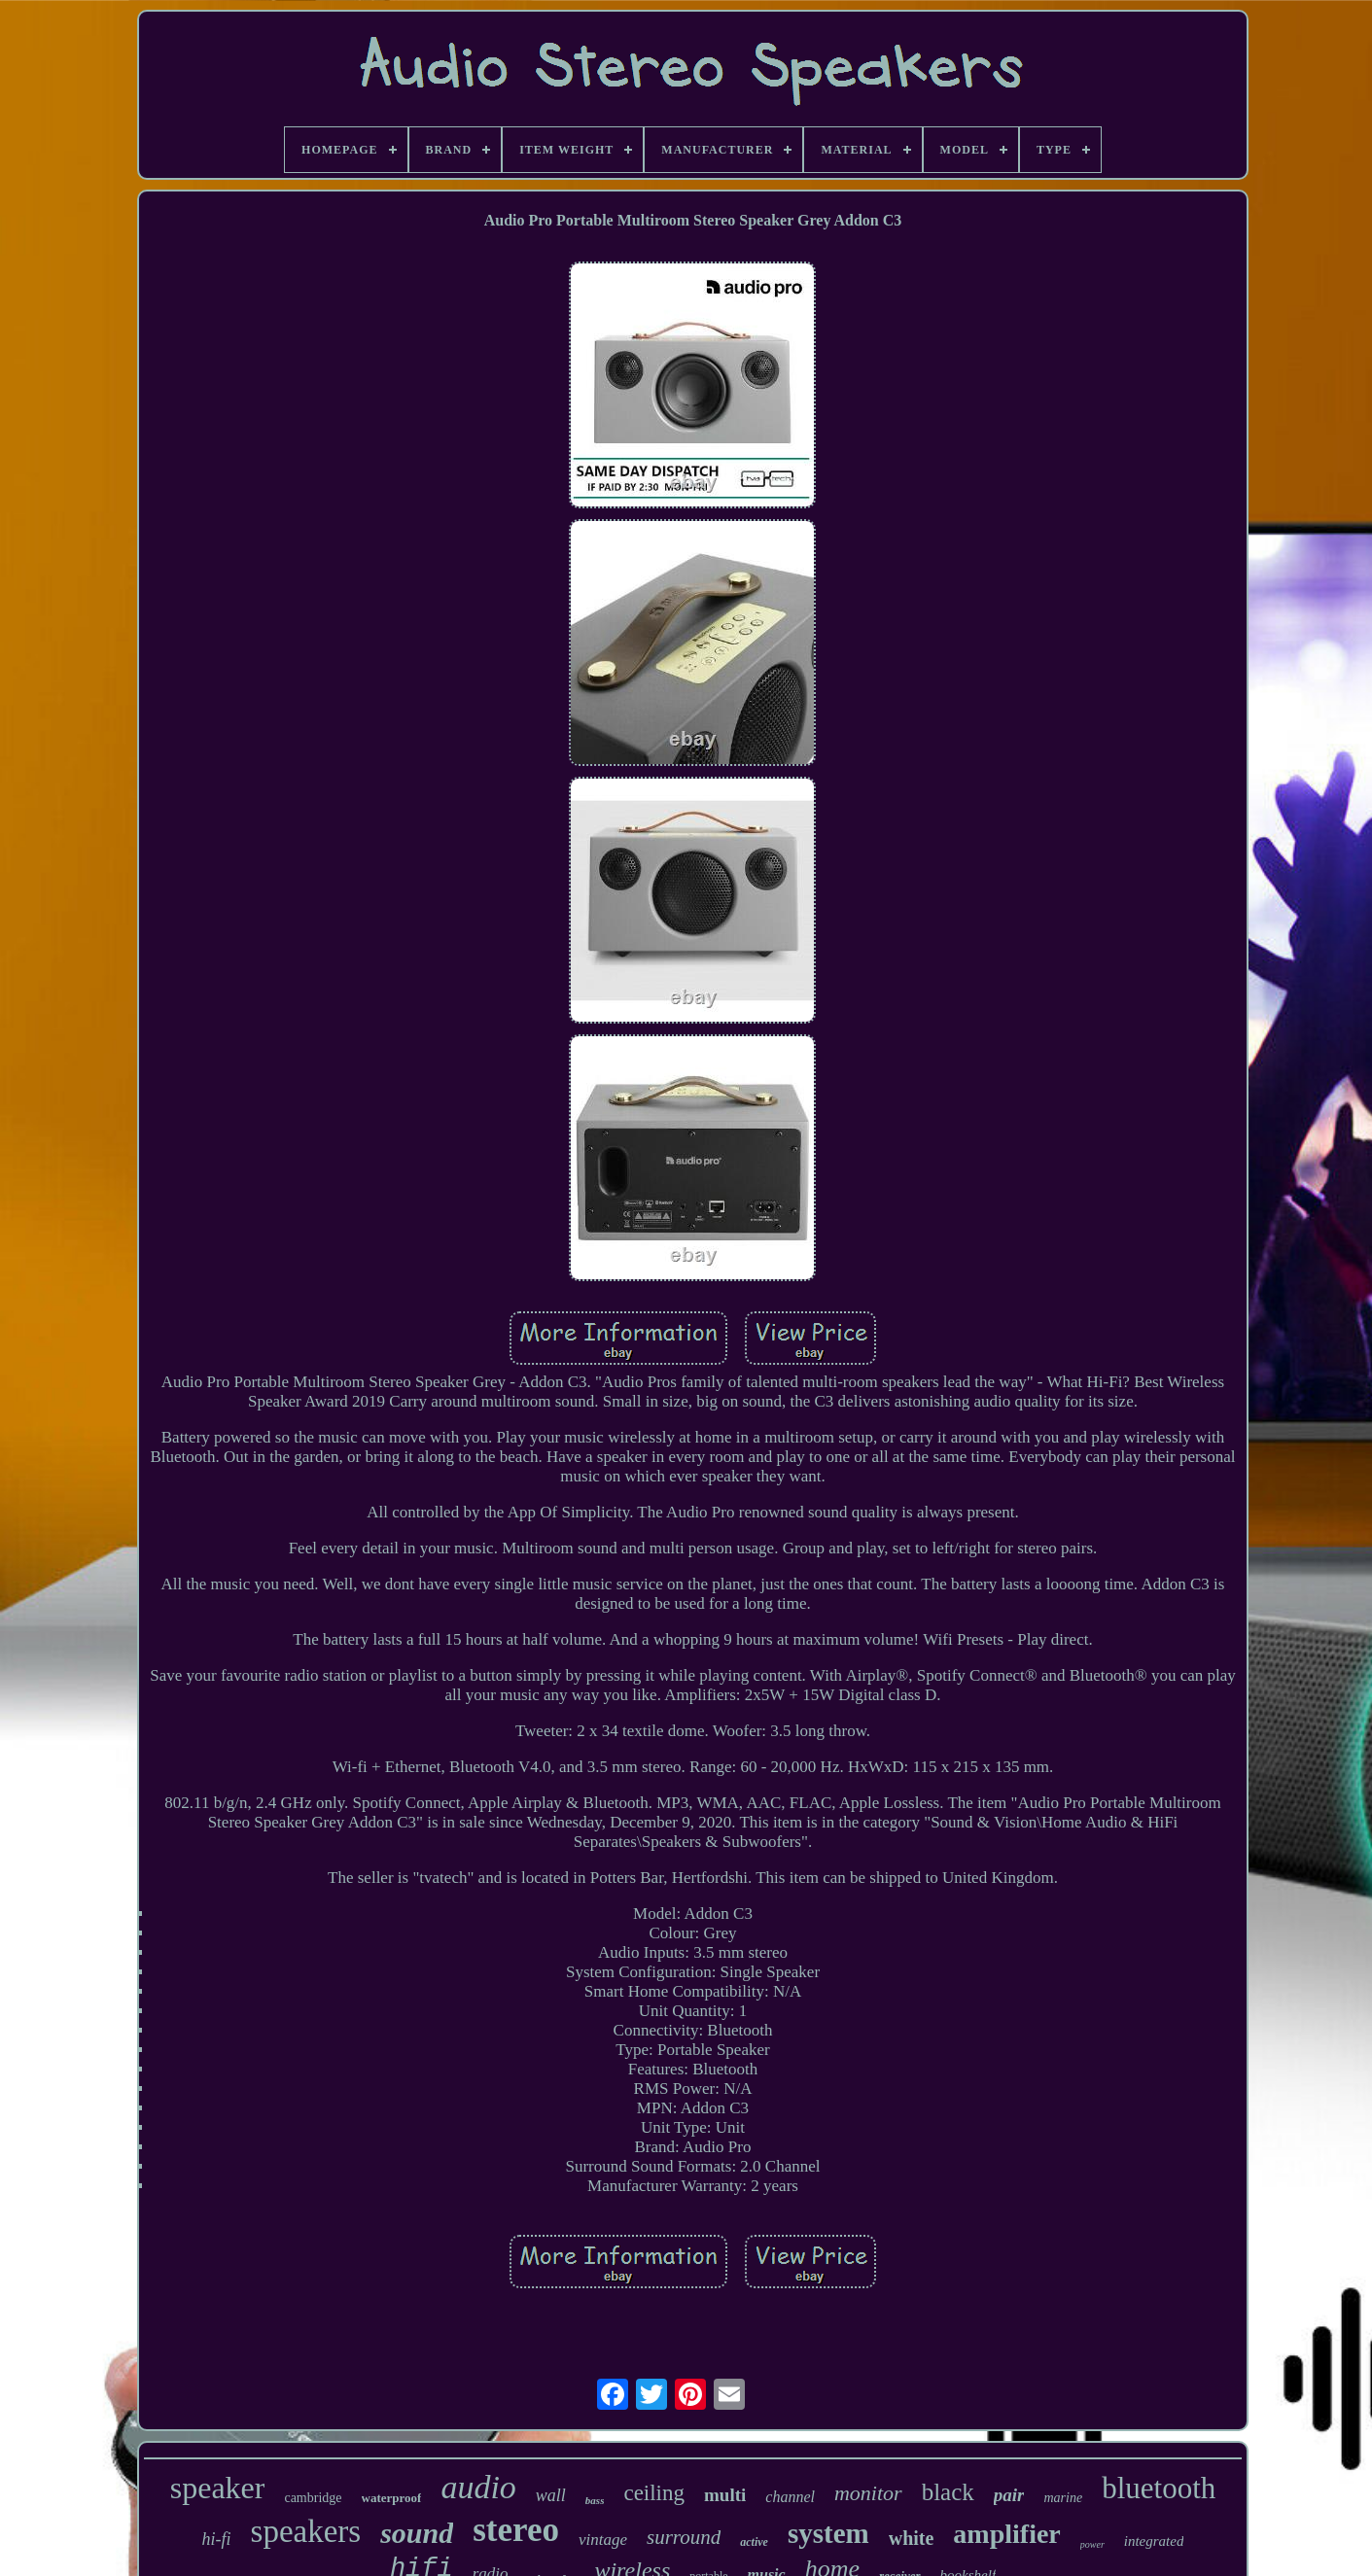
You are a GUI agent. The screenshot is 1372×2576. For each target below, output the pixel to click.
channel (790, 2497)
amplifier (1006, 2534)
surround (684, 2537)
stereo (516, 2530)
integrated (1154, 2541)
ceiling (654, 2493)
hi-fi (216, 2539)
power (1092, 2544)
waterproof (392, 2497)
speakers (306, 2531)
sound (416, 2533)
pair (1009, 2495)
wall (551, 2495)
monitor (868, 2493)
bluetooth (1158, 2488)
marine (1062, 2497)
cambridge (312, 2497)
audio (477, 2487)
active (754, 2542)
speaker (217, 2487)
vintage (603, 2539)
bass (595, 2500)
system (828, 2533)
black (948, 2492)
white (911, 2538)
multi (725, 2495)
